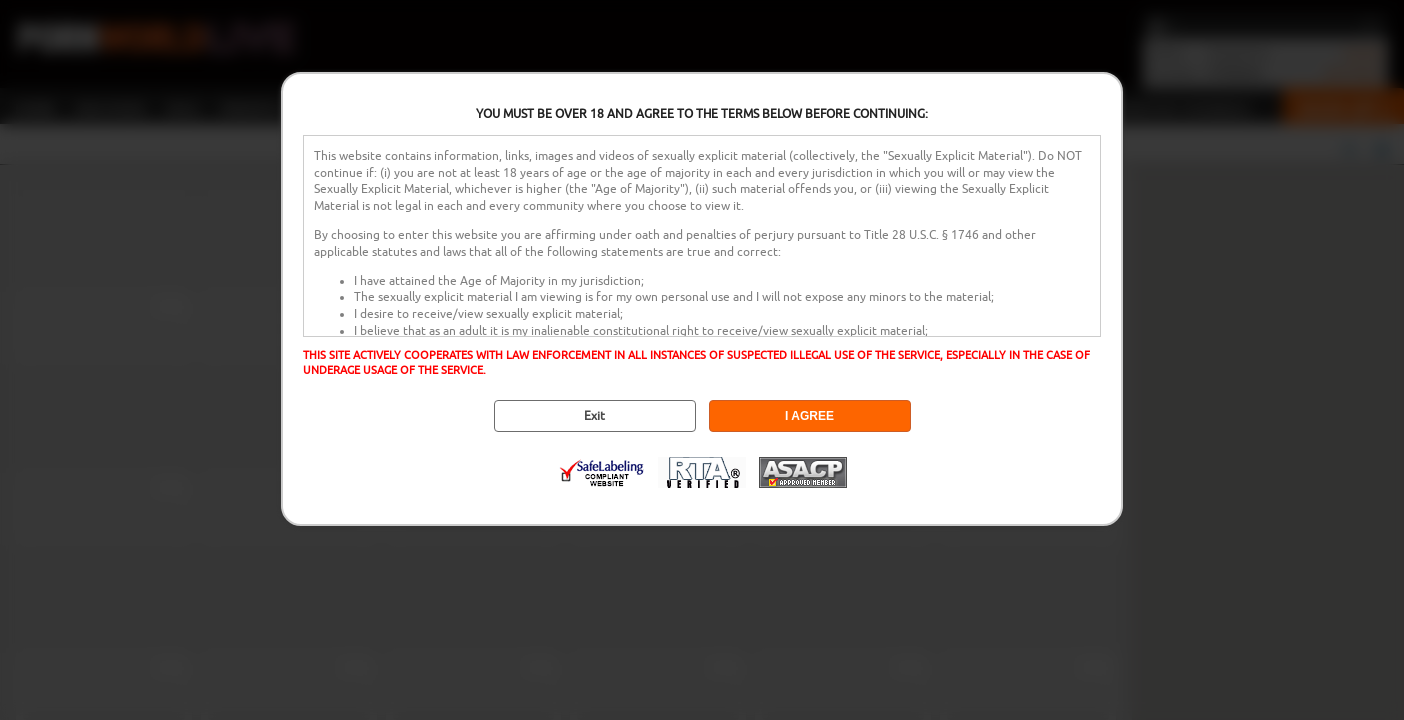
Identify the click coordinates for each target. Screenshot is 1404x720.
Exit (594, 416)
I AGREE (809, 416)
